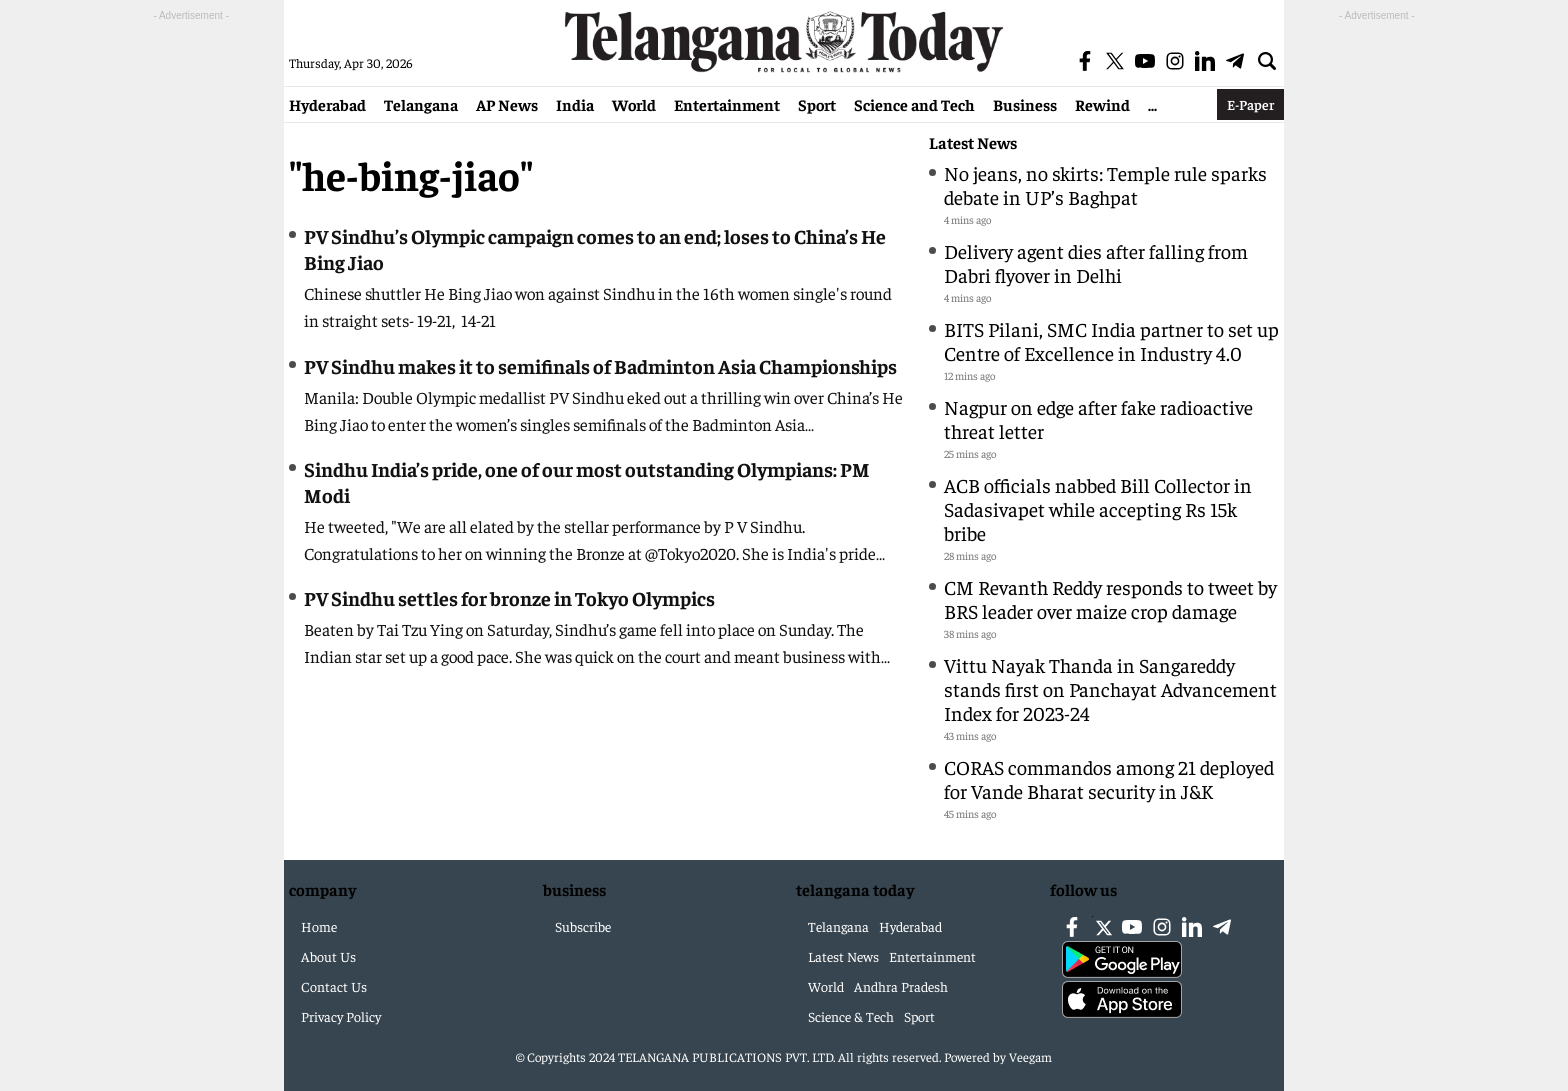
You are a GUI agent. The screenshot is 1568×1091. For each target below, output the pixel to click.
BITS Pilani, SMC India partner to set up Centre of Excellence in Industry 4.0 (1111, 340)
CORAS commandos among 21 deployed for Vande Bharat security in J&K (1109, 778)
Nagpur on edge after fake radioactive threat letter (1098, 418)
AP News (507, 104)
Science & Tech (851, 1016)
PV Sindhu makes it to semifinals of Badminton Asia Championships (600, 365)
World (634, 104)
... (1152, 104)
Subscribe (583, 926)
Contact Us (334, 986)
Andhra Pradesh (901, 986)
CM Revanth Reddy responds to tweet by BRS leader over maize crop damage (1110, 598)
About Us (328, 956)
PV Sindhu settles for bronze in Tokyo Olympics (509, 597)
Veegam (1030, 1056)
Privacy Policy (341, 1016)
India (575, 104)
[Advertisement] (191, 326)
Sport (817, 104)
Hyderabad (327, 104)
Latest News (973, 142)
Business (1025, 104)
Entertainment (727, 104)
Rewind (1102, 104)
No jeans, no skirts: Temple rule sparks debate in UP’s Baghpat (1105, 184)
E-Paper (1250, 104)
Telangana (421, 104)
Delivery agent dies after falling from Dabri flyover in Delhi (1096, 262)
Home (319, 926)
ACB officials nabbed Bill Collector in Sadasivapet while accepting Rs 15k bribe (1098, 508)
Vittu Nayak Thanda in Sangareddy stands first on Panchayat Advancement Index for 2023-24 (1110, 688)
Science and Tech (914, 104)
